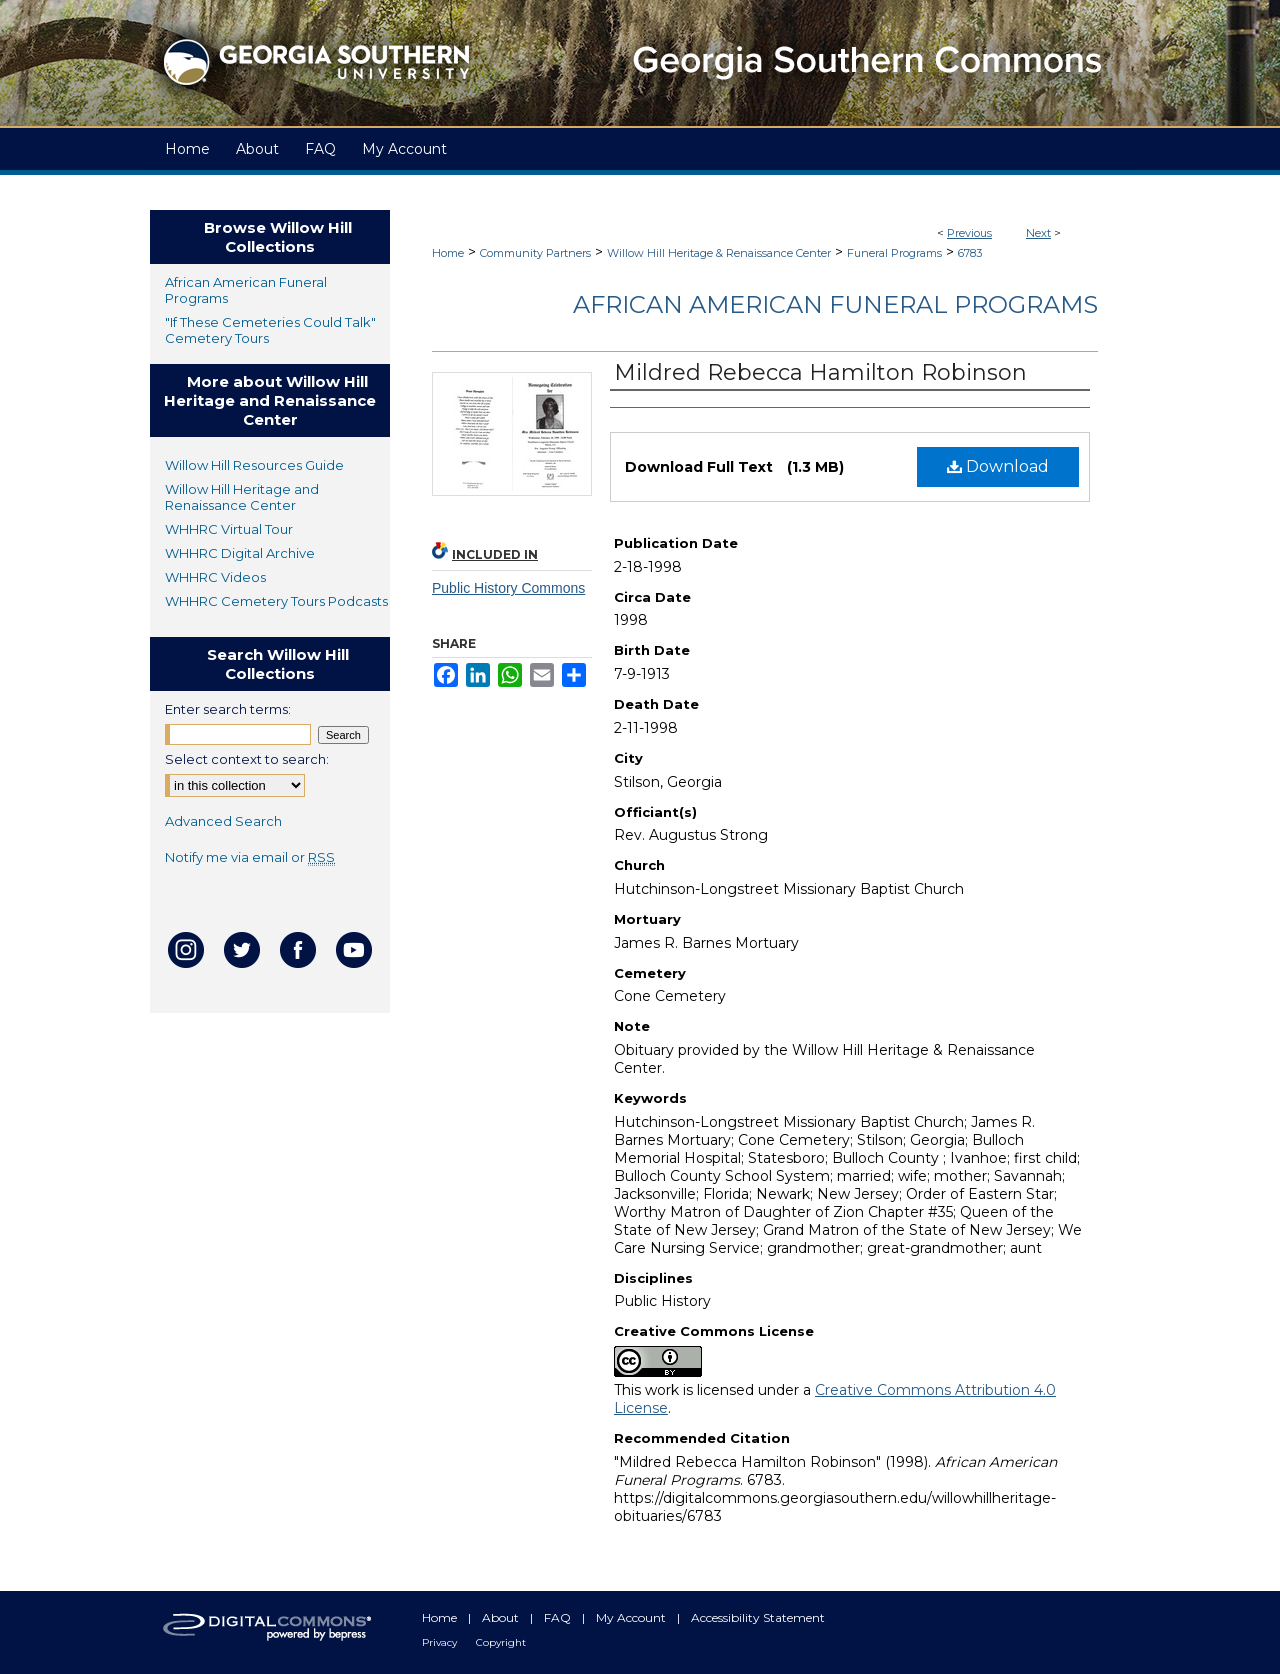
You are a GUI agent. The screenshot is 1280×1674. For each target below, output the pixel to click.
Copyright (501, 1642)
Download (998, 466)
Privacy (441, 1642)
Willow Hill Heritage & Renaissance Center (719, 253)
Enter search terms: (228, 709)
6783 (970, 253)
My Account (632, 1617)
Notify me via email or (250, 857)
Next (1038, 233)
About (502, 1617)
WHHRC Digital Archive (240, 553)
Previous (969, 233)
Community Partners (535, 253)
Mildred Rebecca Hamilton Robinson (820, 372)
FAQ (559, 1617)
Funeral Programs (894, 253)
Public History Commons (508, 588)
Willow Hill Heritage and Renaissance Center (242, 497)
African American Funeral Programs (835, 304)
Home (448, 253)
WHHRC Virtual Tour (229, 529)
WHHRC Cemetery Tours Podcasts (276, 601)
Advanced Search (223, 821)
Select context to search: (247, 759)
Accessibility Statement (758, 1617)
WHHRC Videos (215, 577)
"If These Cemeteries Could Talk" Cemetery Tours (270, 330)
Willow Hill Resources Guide (254, 465)
